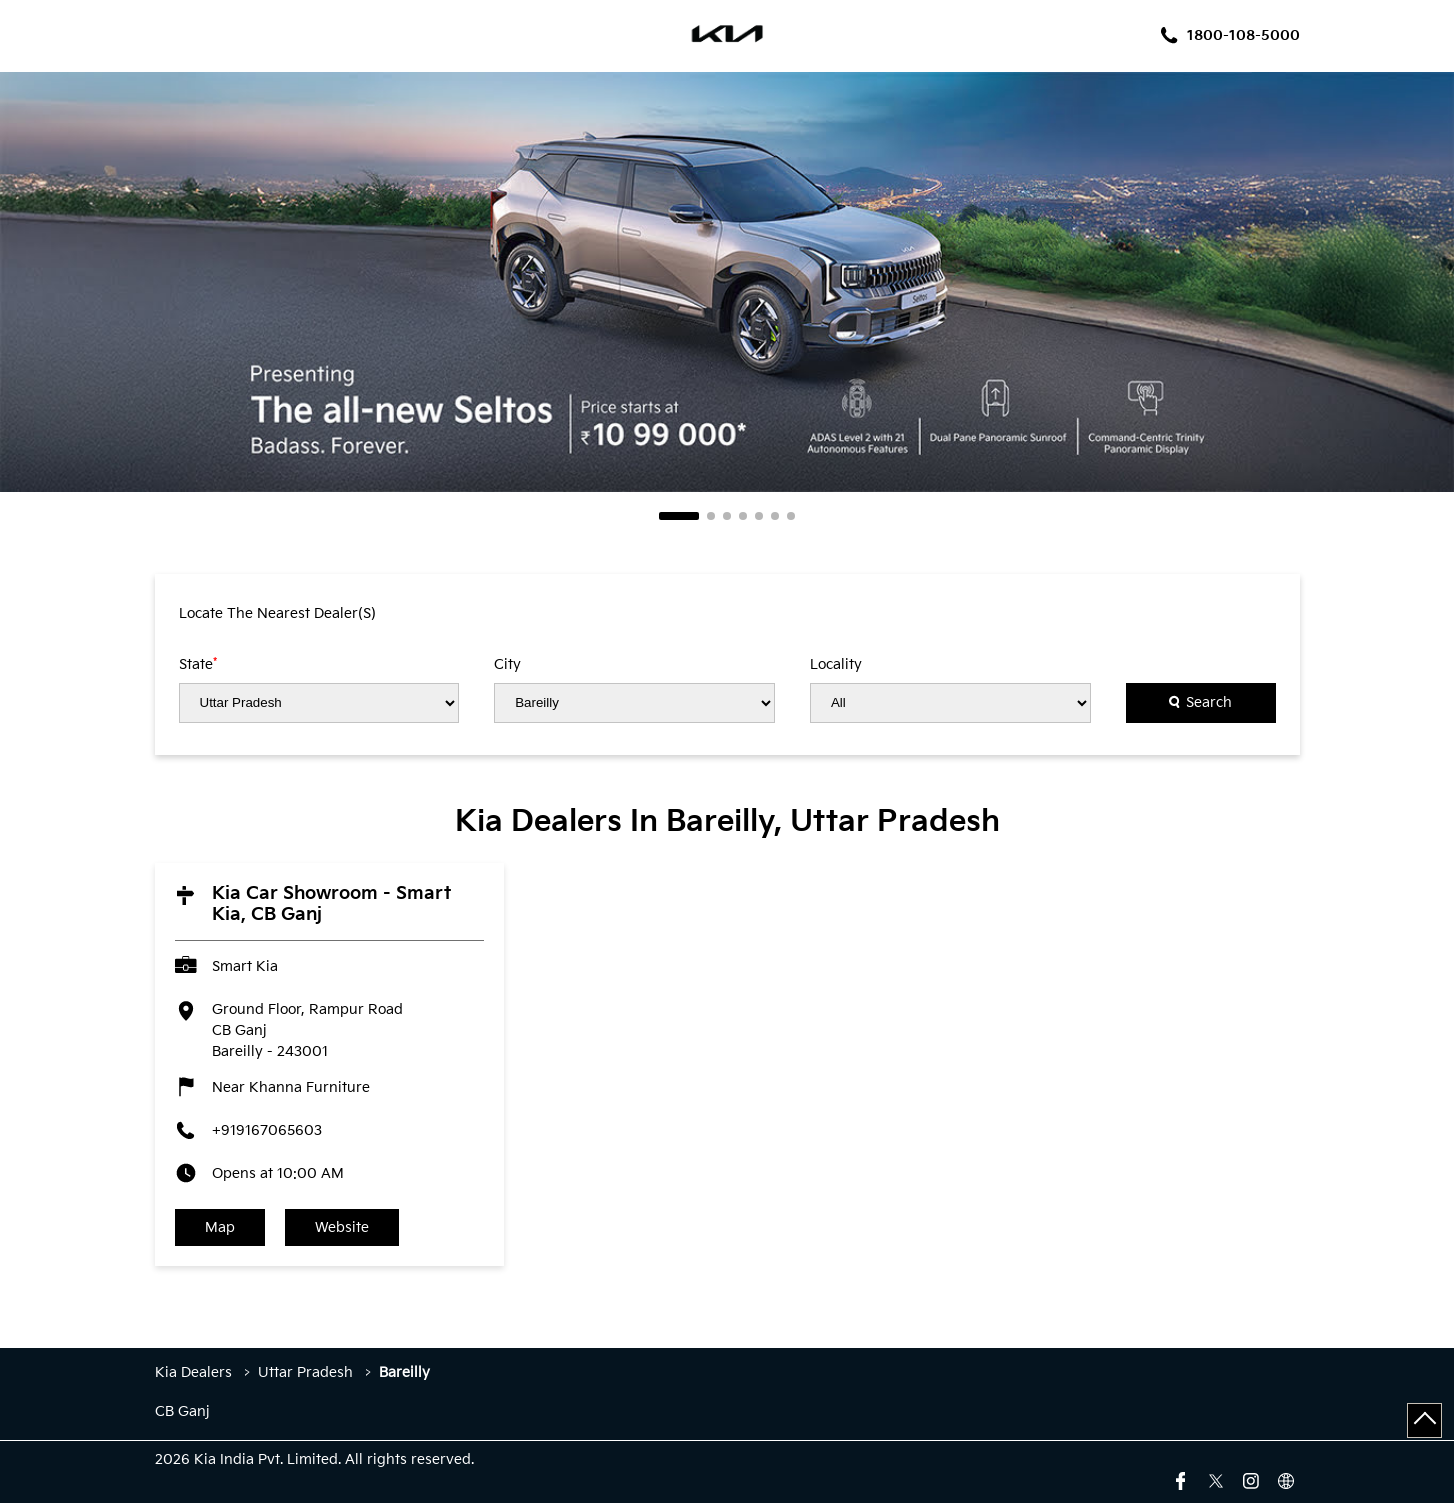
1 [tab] (679, 516)
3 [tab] (727, 516)
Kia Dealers (195, 1372)
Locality (836, 665)
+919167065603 (267, 1130)
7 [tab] (791, 516)
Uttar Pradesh (305, 1372)
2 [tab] (711, 516)
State (198, 664)
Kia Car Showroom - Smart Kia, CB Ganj (331, 904)
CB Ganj (182, 1412)
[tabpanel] (727, 282)
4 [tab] (743, 516)
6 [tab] (775, 516)
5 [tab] (759, 516)
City (507, 665)
